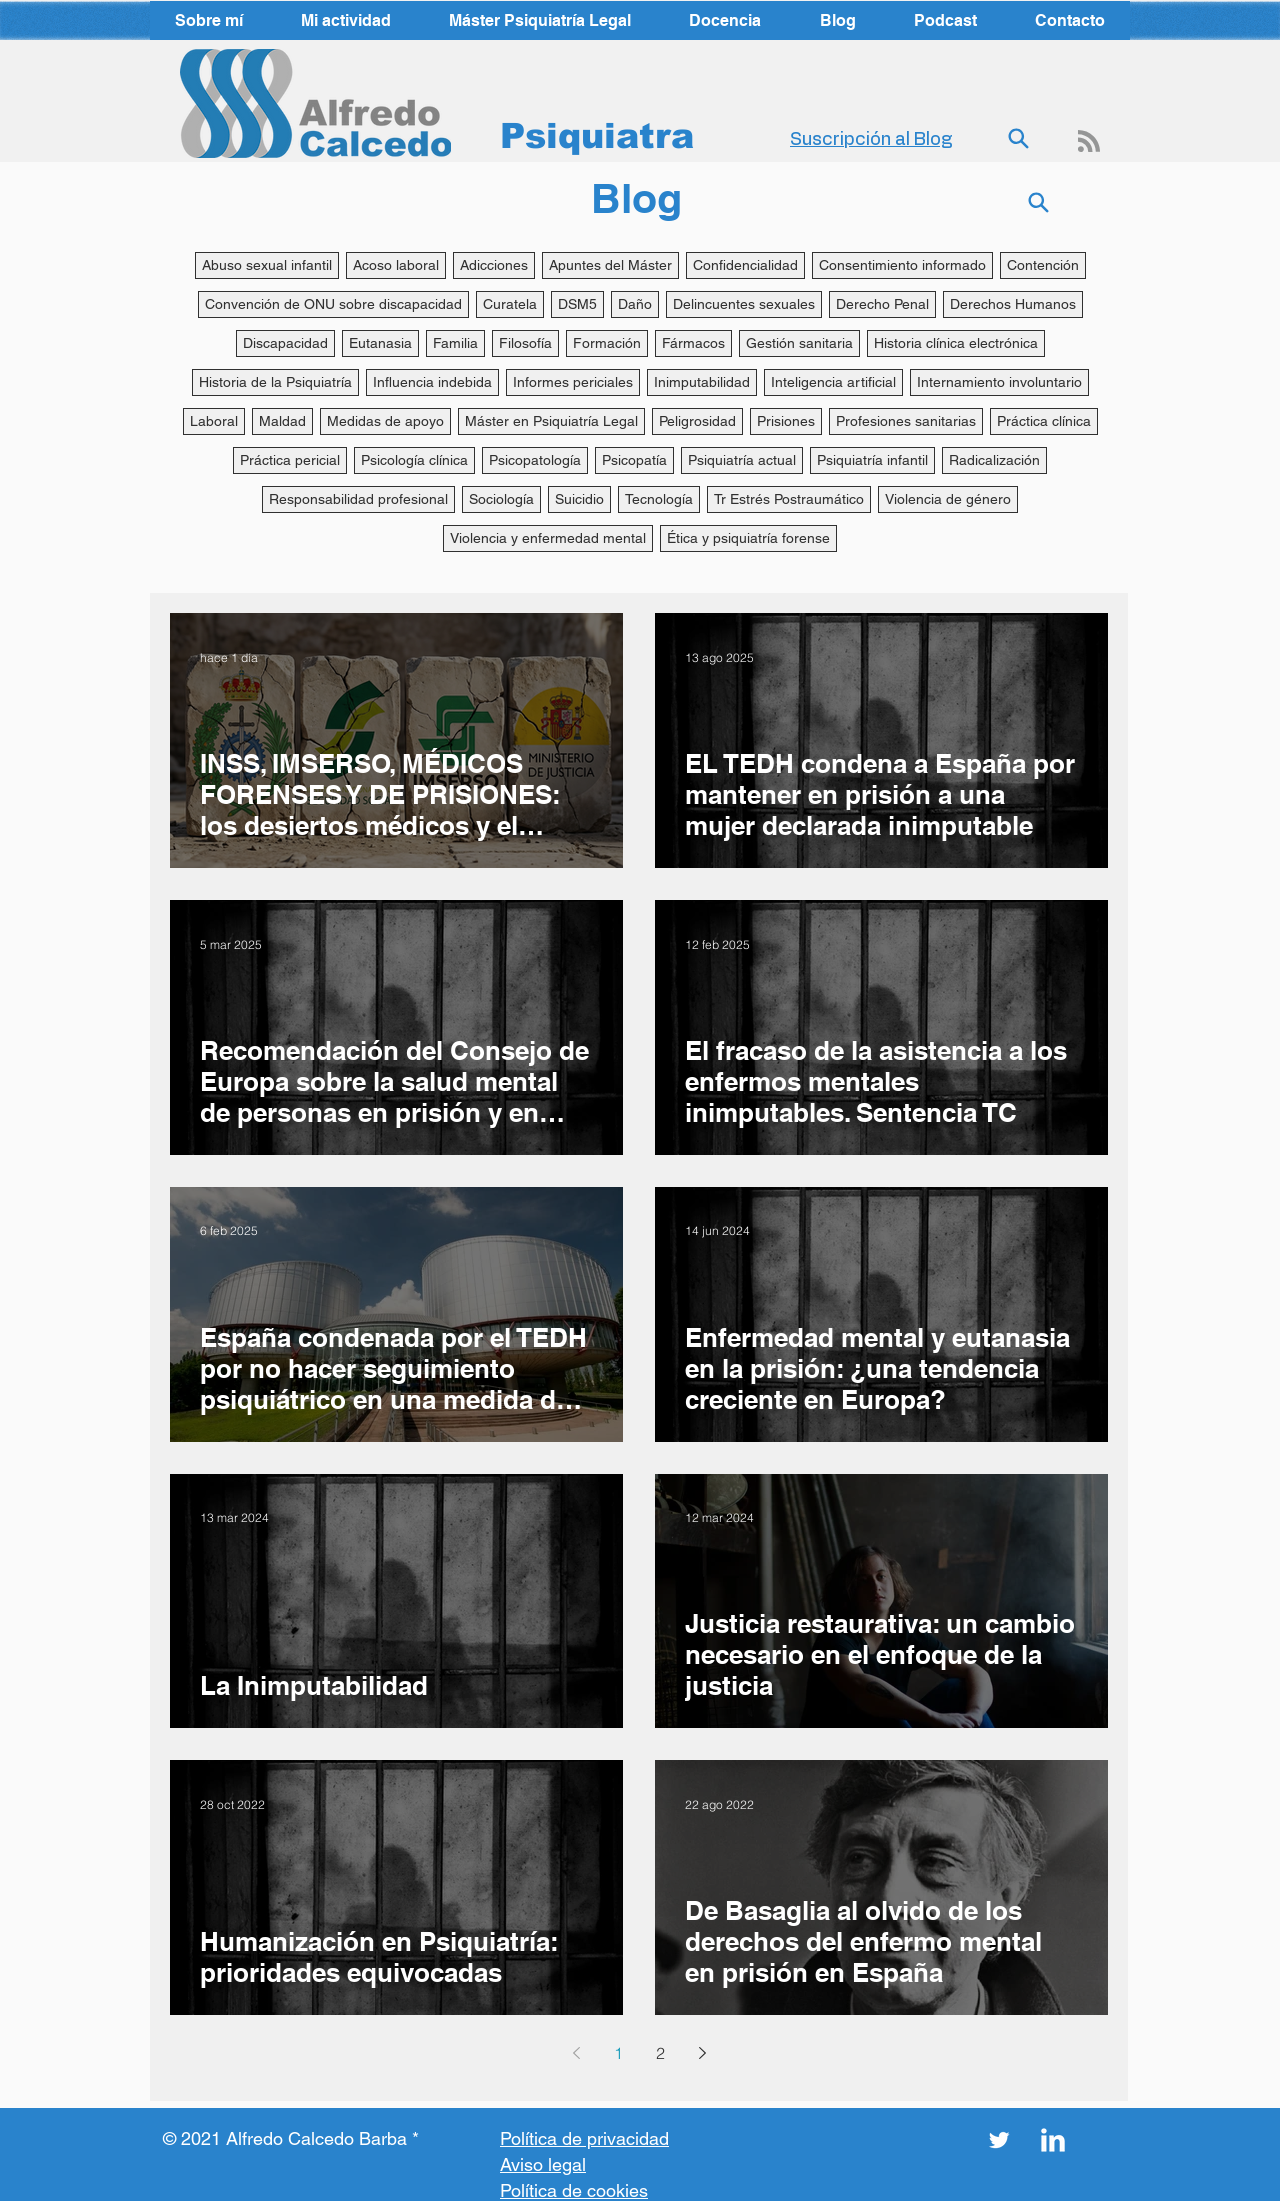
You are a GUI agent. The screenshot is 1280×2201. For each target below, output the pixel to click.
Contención (1043, 265)
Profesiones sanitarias (906, 421)
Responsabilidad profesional (358, 499)
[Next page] (702, 2053)
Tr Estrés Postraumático (789, 499)
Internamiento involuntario (999, 382)
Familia (455, 343)
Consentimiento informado (902, 265)
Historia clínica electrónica (956, 343)
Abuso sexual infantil (267, 265)
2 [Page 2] (660, 2053)
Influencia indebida (432, 382)
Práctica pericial (290, 460)
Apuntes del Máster (610, 265)
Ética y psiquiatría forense (748, 538)
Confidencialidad (745, 265)
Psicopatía (634, 460)
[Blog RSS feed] (1089, 142)
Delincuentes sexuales (744, 304)
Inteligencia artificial (833, 382)
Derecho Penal (882, 304)
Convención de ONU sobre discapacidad (333, 304)
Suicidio (579, 499)
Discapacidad (285, 343)
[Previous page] (576, 2053)
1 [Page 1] (618, 2053)
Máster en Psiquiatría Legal (551, 421)
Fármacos (693, 343)
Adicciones (494, 265)
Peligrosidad (697, 421)
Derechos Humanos (1013, 304)
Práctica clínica (1044, 421)
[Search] (1018, 138)
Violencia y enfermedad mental (548, 538)
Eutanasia (380, 343)
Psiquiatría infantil (872, 460)
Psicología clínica (414, 460)
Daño (635, 304)
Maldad (282, 421)
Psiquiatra (597, 135)
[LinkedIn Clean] (1053, 2140)
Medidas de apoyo (385, 421)
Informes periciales (573, 382)
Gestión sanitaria (799, 343)
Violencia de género (948, 499)
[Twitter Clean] (999, 2140)
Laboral (214, 421)
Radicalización (994, 460)
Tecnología (659, 499)
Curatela (510, 304)
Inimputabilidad (702, 382)
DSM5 (577, 304)
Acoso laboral (396, 265)
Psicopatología (535, 460)
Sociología (501, 499)
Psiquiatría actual (742, 460)
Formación (607, 343)
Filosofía (525, 343)
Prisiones (786, 421)
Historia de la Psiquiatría (275, 382)
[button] (346, 20)
